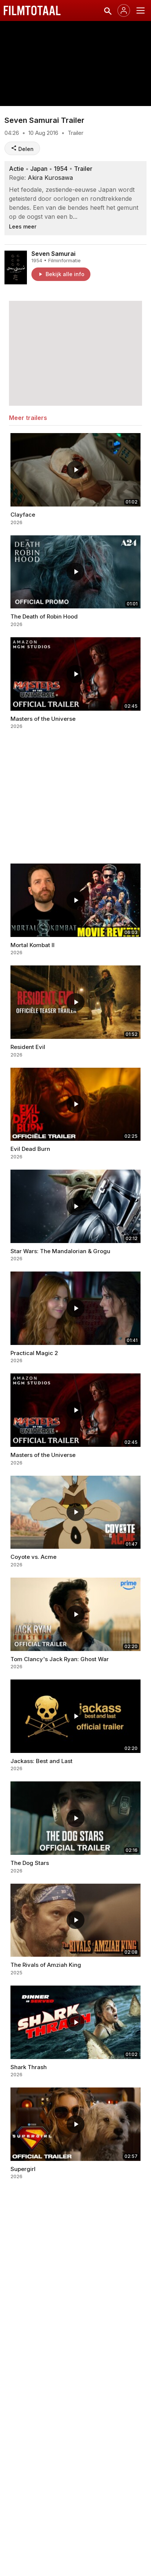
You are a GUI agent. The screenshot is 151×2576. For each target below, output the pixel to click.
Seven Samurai (53, 253)
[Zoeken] (107, 10)
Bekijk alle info (60, 274)
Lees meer (22, 226)
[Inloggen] (123, 10)
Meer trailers (28, 417)
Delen (22, 148)
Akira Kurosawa (50, 177)
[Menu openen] (140, 10)
